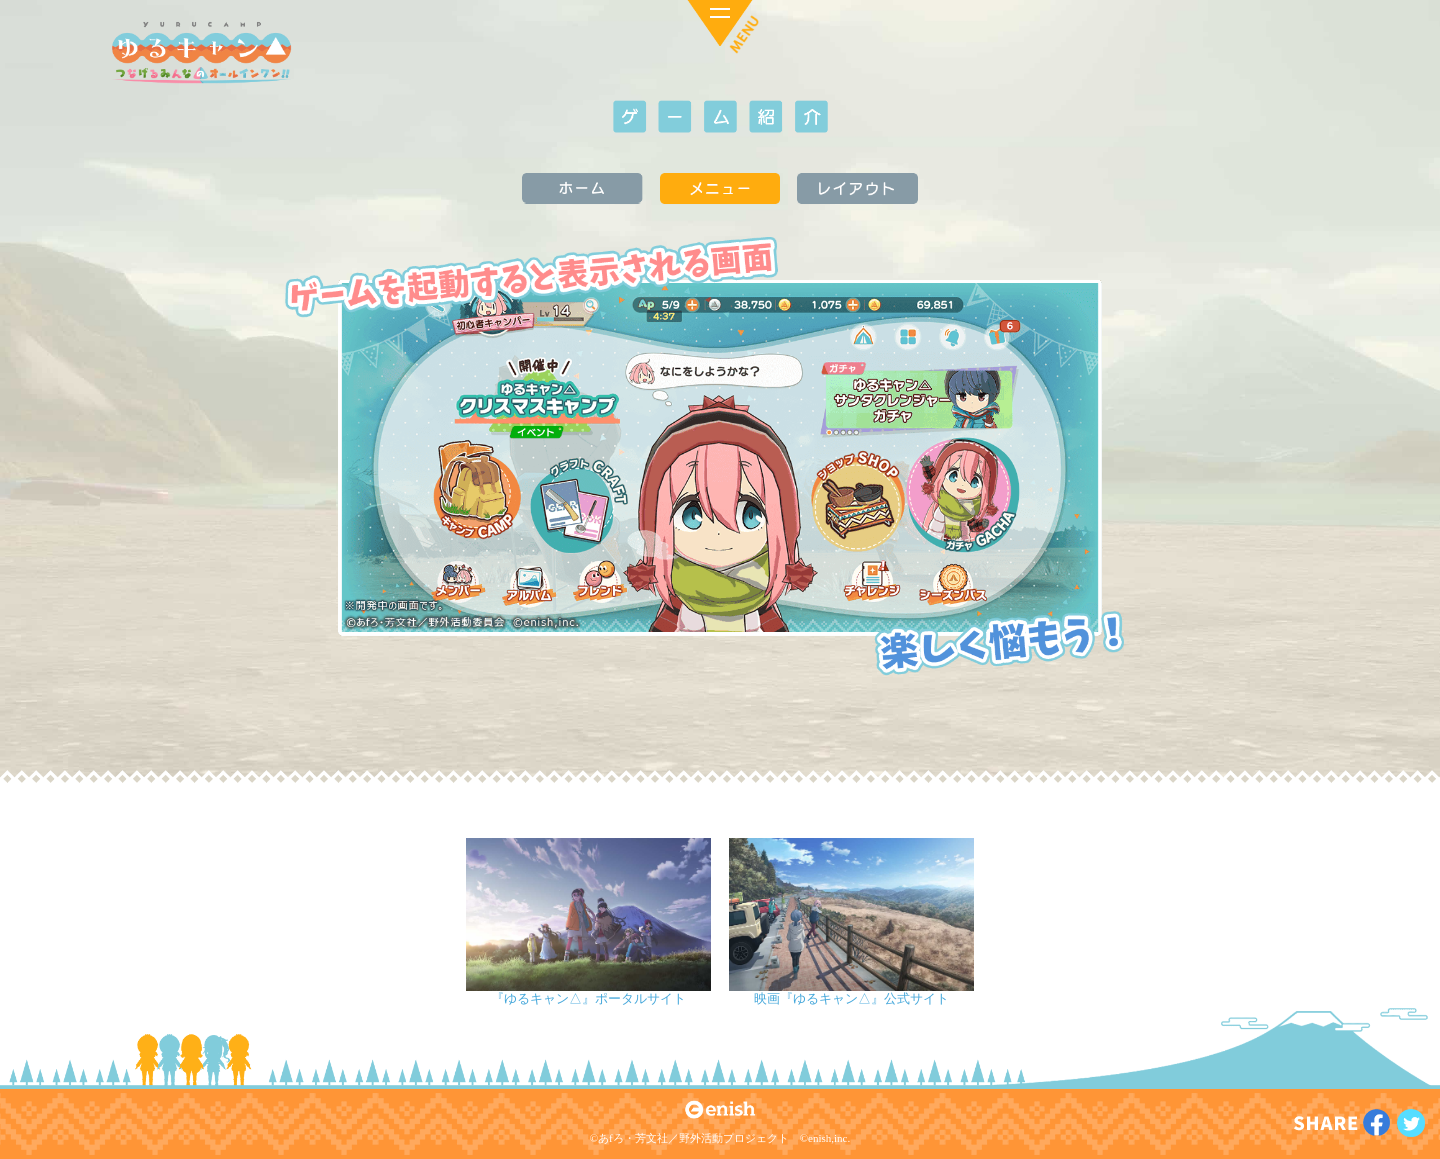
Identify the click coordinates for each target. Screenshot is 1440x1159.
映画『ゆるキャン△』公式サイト (851, 998)
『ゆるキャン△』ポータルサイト (588, 998)
